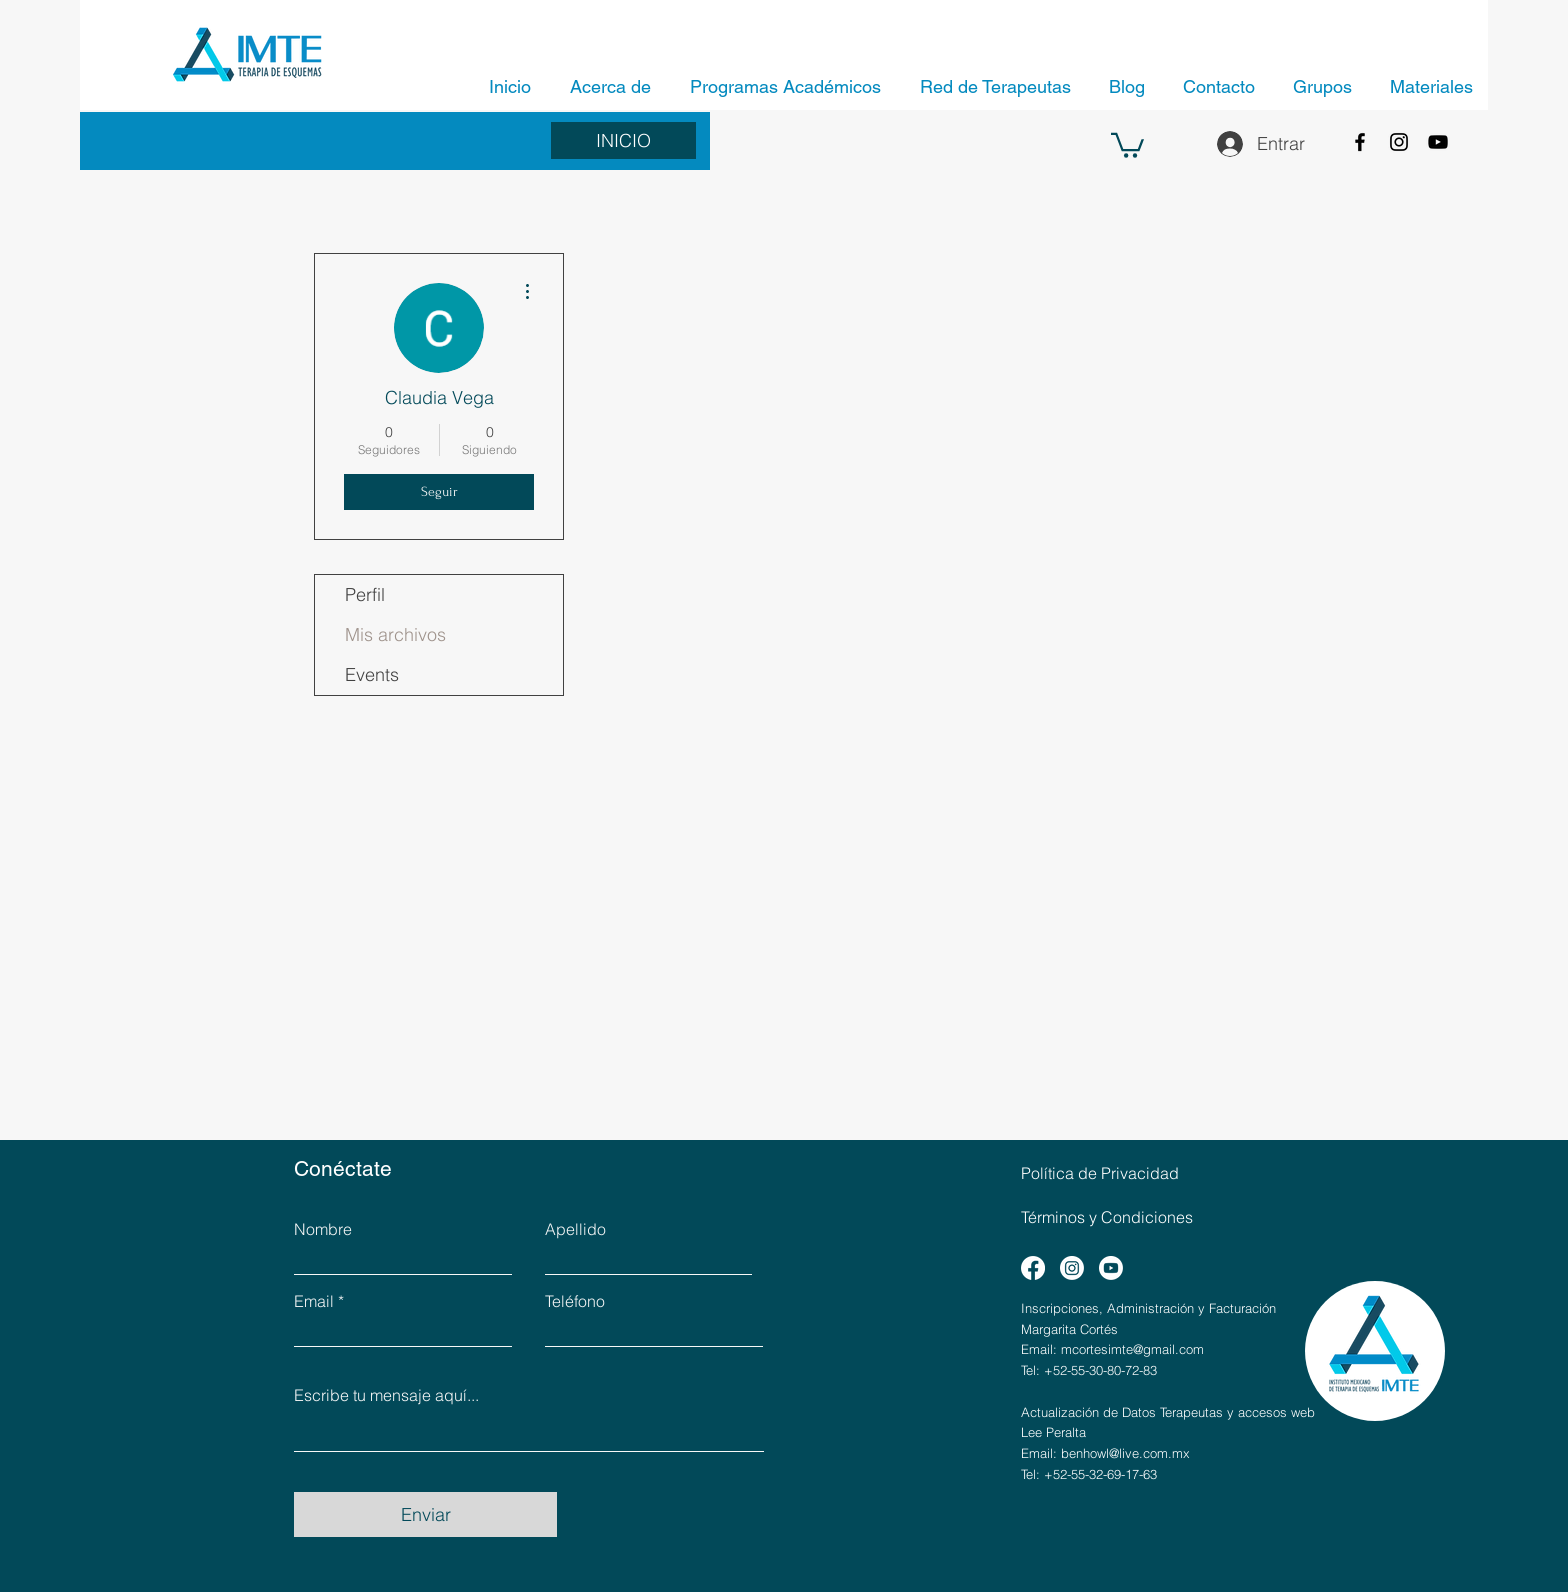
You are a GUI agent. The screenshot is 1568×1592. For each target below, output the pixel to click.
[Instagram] (1399, 142)
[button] (1127, 144)
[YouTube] (1438, 142)
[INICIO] (623, 140)
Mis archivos (395, 634)
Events (372, 674)
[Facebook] (1360, 142)
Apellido (575, 1229)
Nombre (323, 1229)
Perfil (365, 594)
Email (314, 1301)
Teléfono (575, 1301)
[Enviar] (425, 1514)
